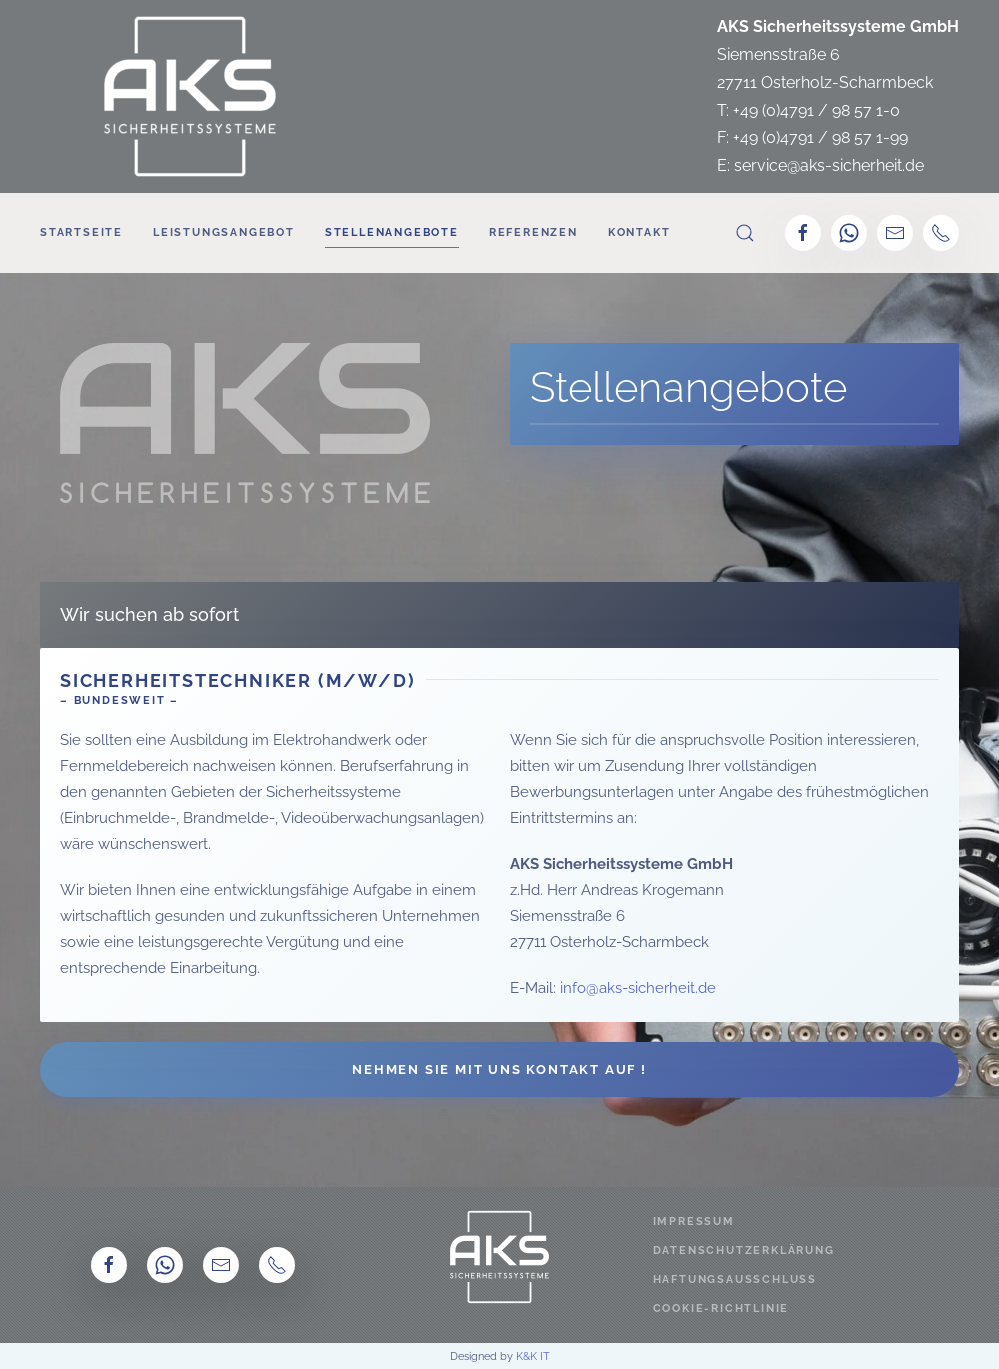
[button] (745, 233)
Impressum (694, 1221)
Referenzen (533, 232)
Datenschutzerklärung (744, 1250)
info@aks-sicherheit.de (638, 988)
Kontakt (639, 232)
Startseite (81, 232)
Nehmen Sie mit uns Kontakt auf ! (499, 1069)
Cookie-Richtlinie (721, 1308)
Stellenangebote (392, 232)
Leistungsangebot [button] (224, 232)
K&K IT (533, 1356)
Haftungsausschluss (735, 1279)
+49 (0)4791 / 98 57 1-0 (816, 110)
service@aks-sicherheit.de (829, 165)
